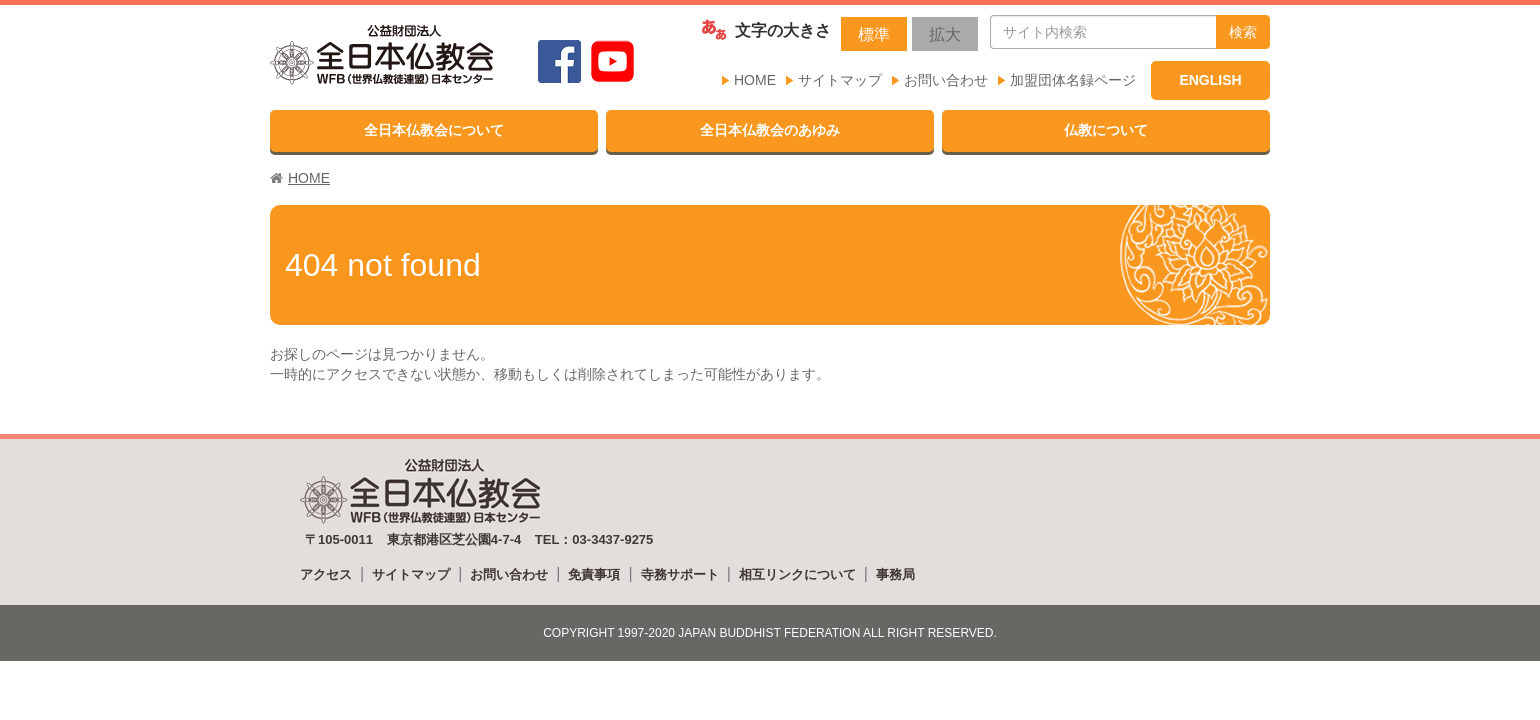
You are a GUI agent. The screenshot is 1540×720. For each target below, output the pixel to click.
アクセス (326, 574)
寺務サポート (680, 574)
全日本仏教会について (434, 130)
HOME (755, 80)
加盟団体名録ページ (1073, 80)
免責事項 (594, 574)
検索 (1243, 32)
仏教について (1106, 130)
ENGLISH (1210, 80)
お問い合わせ (946, 80)
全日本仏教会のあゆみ (770, 130)
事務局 (895, 574)
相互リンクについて (797, 574)
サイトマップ (840, 80)
